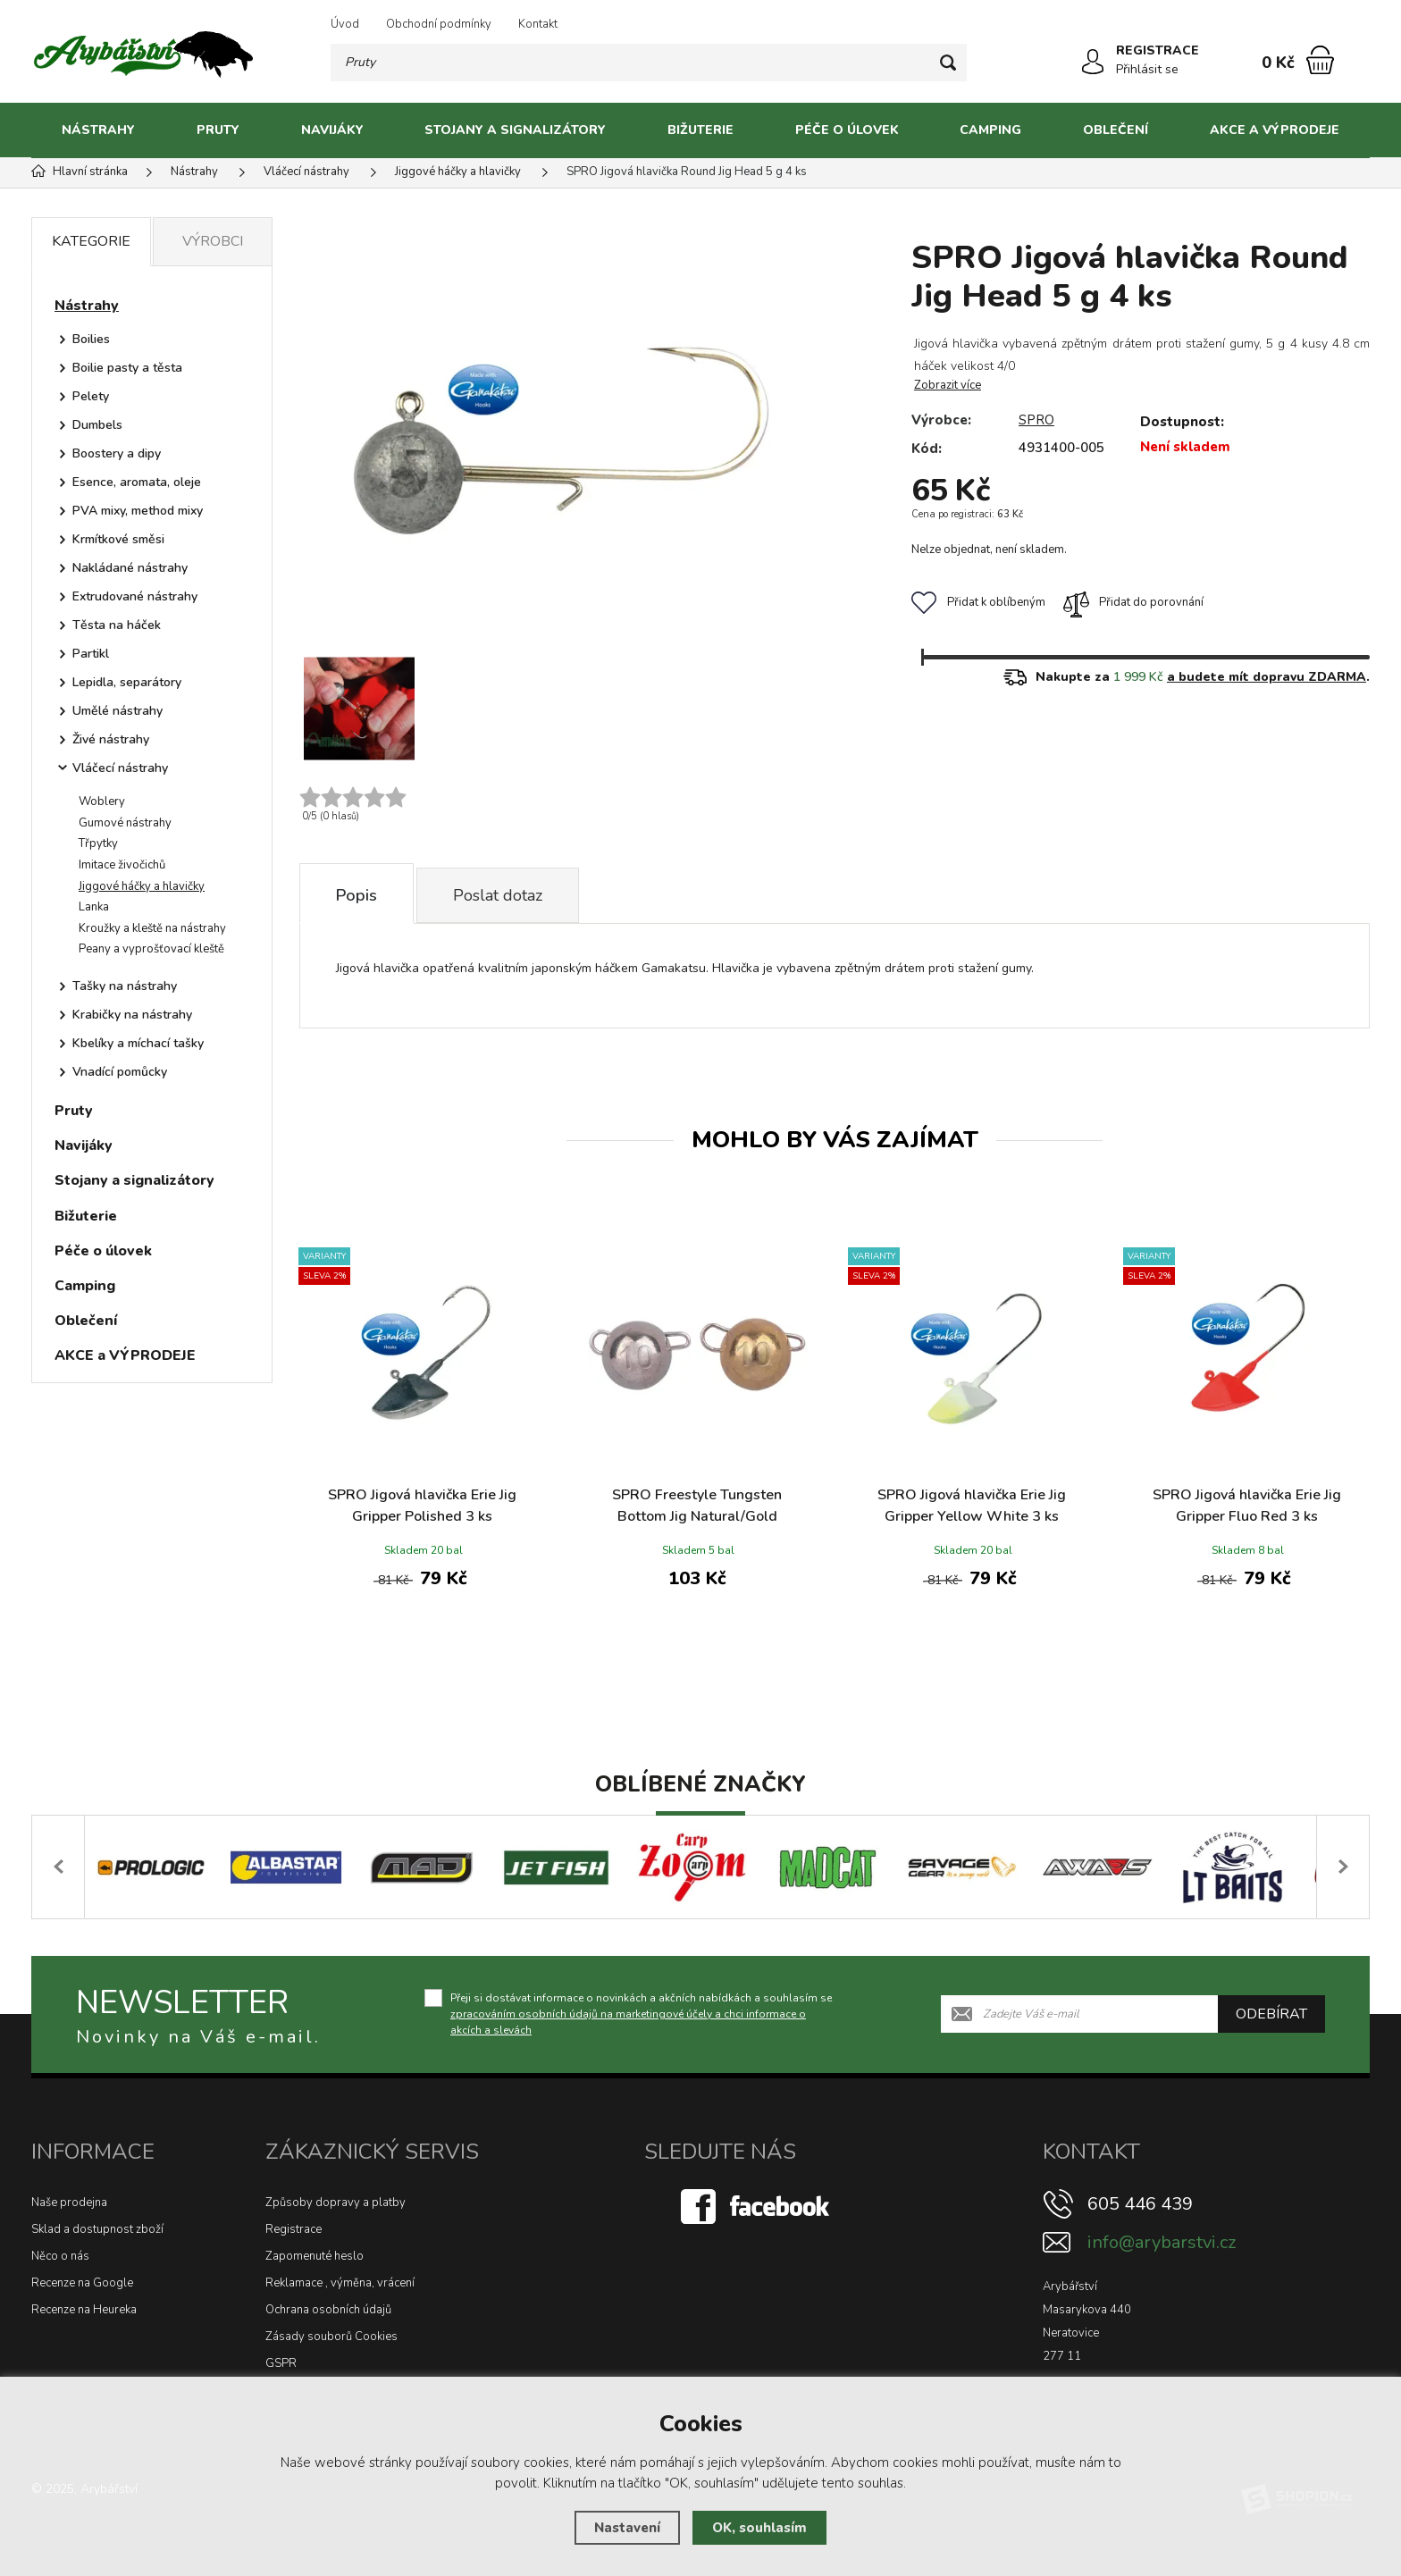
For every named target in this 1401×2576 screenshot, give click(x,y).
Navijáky (332, 130)
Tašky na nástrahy (124, 986)
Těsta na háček (116, 625)
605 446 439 (1140, 2204)
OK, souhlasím (759, 2528)
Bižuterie (700, 130)
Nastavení (627, 2528)
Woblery (102, 801)
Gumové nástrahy (125, 823)
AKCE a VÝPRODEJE (1274, 130)
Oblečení (1115, 130)
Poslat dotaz (497, 895)
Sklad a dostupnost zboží (97, 2229)
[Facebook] (756, 2205)
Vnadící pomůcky (119, 1071)
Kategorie (91, 241)
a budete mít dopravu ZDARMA (1266, 676)
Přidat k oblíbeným (978, 602)
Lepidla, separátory (126, 682)
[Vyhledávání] (649, 62)
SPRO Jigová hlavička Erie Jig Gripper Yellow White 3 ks (971, 1505)
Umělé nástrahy (117, 710)
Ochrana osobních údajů (328, 2310)
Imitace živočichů (122, 865)
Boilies (91, 339)
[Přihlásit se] (1092, 61)
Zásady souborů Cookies (331, 2336)
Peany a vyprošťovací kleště (151, 949)
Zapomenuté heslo (314, 2256)
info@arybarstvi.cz (1161, 2242)
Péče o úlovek (847, 130)
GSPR (281, 2363)
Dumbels (97, 424)
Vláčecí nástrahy (120, 767)
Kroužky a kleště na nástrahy (152, 928)
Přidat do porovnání (1133, 602)
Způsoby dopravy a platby (335, 2202)
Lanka (94, 907)
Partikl (90, 653)
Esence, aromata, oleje (136, 482)
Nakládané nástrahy (130, 567)
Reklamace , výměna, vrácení (340, 2283)
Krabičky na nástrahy (132, 1014)
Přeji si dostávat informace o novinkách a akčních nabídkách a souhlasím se (641, 2014)
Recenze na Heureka (84, 2310)
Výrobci (212, 241)
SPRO (1036, 420)
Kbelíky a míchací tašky (138, 1043)
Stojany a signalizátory (515, 130)
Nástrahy (98, 130)
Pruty (218, 130)
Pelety (90, 396)
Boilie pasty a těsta (127, 367)
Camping (990, 130)
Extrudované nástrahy (134, 596)
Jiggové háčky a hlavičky (142, 886)
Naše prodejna (69, 2202)
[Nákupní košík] (1320, 60)
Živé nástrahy (110, 739)
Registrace (293, 2229)
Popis (356, 895)
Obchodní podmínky (438, 24)
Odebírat (1271, 2014)
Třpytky (98, 843)
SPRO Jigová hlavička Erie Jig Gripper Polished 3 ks (422, 1505)
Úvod (345, 24)
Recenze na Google (82, 2283)
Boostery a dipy (116, 453)
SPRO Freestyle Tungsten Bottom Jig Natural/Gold (697, 1505)
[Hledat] (948, 62)
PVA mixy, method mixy (137, 510)
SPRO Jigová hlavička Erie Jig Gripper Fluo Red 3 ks (1247, 1505)
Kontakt (538, 24)
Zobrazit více (947, 385)
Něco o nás (60, 2256)
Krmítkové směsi (118, 539)
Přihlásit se (1147, 69)
